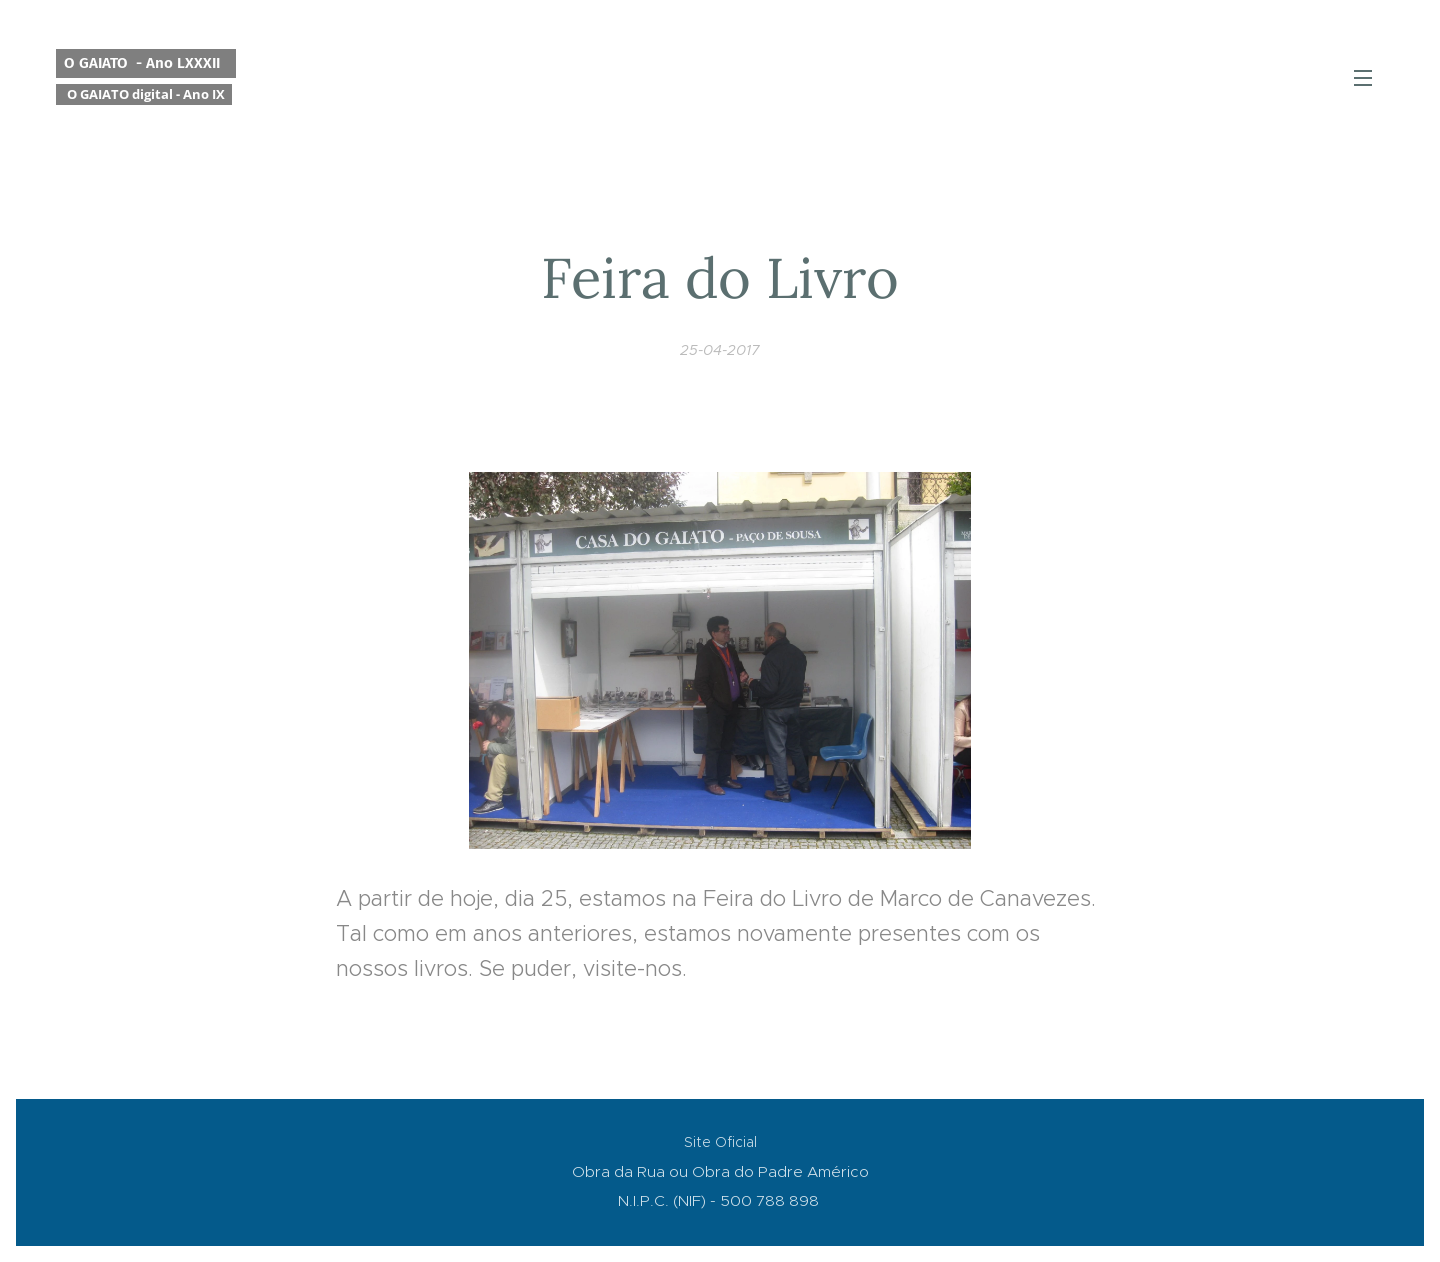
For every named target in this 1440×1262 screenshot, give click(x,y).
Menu (1363, 78)
